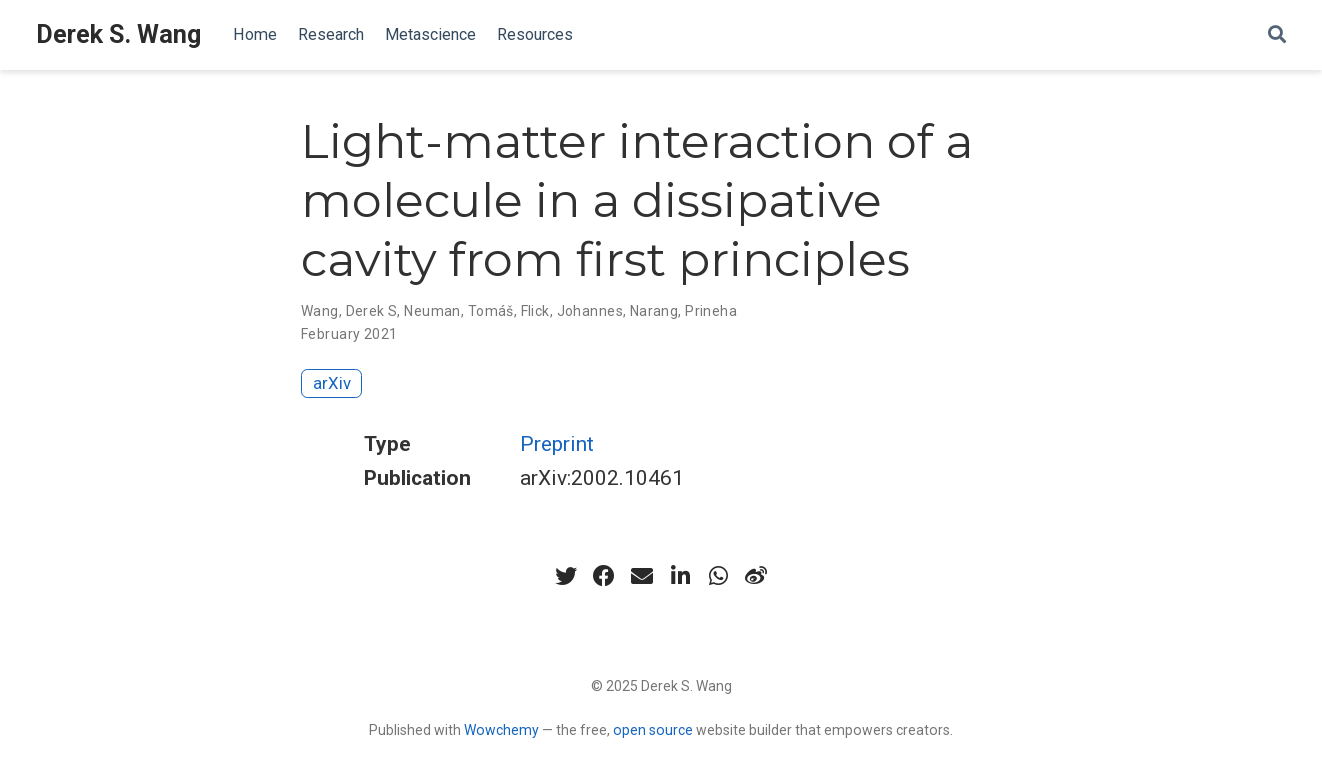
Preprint (557, 444)
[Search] (1277, 35)
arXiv (332, 383)
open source (653, 730)
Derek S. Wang (118, 34)
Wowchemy (501, 730)
